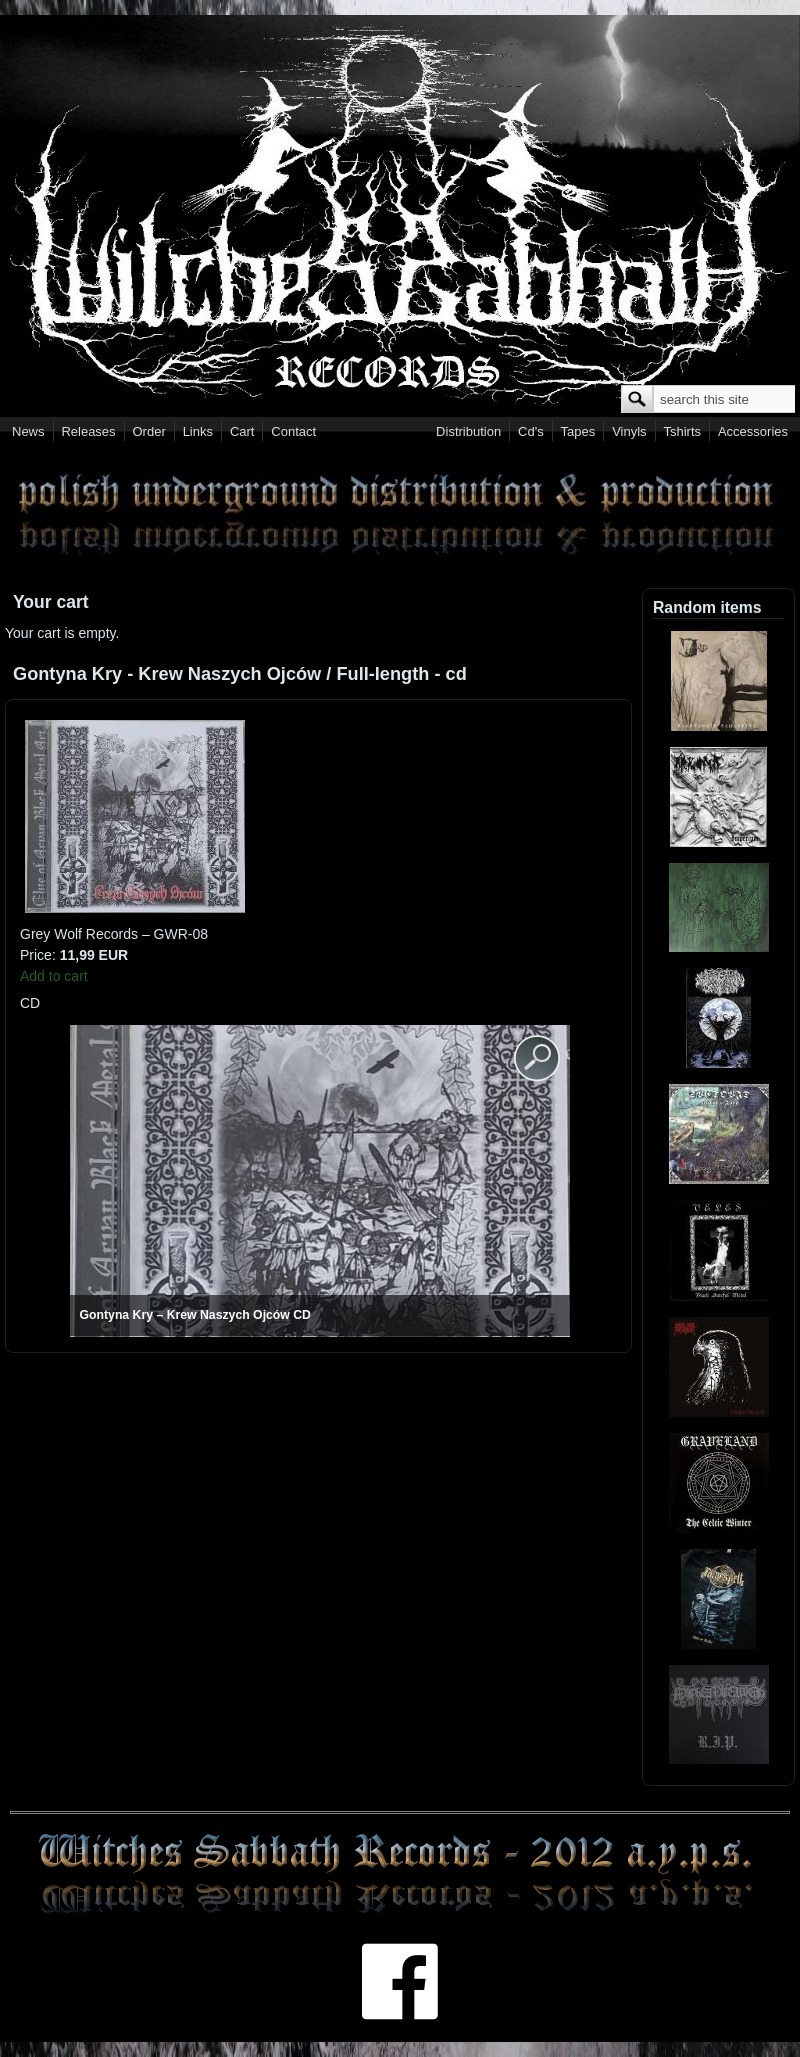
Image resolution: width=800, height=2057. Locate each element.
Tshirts (682, 431)
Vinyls (629, 431)
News (28, 431)
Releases (88, 431)
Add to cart (54, 976)
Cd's (531, 431)
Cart (242, 431)
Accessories (753, 431)
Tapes (578, 431)
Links (198, 431)
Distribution (468, 431)
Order (149, 431)
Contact (293, 431)
